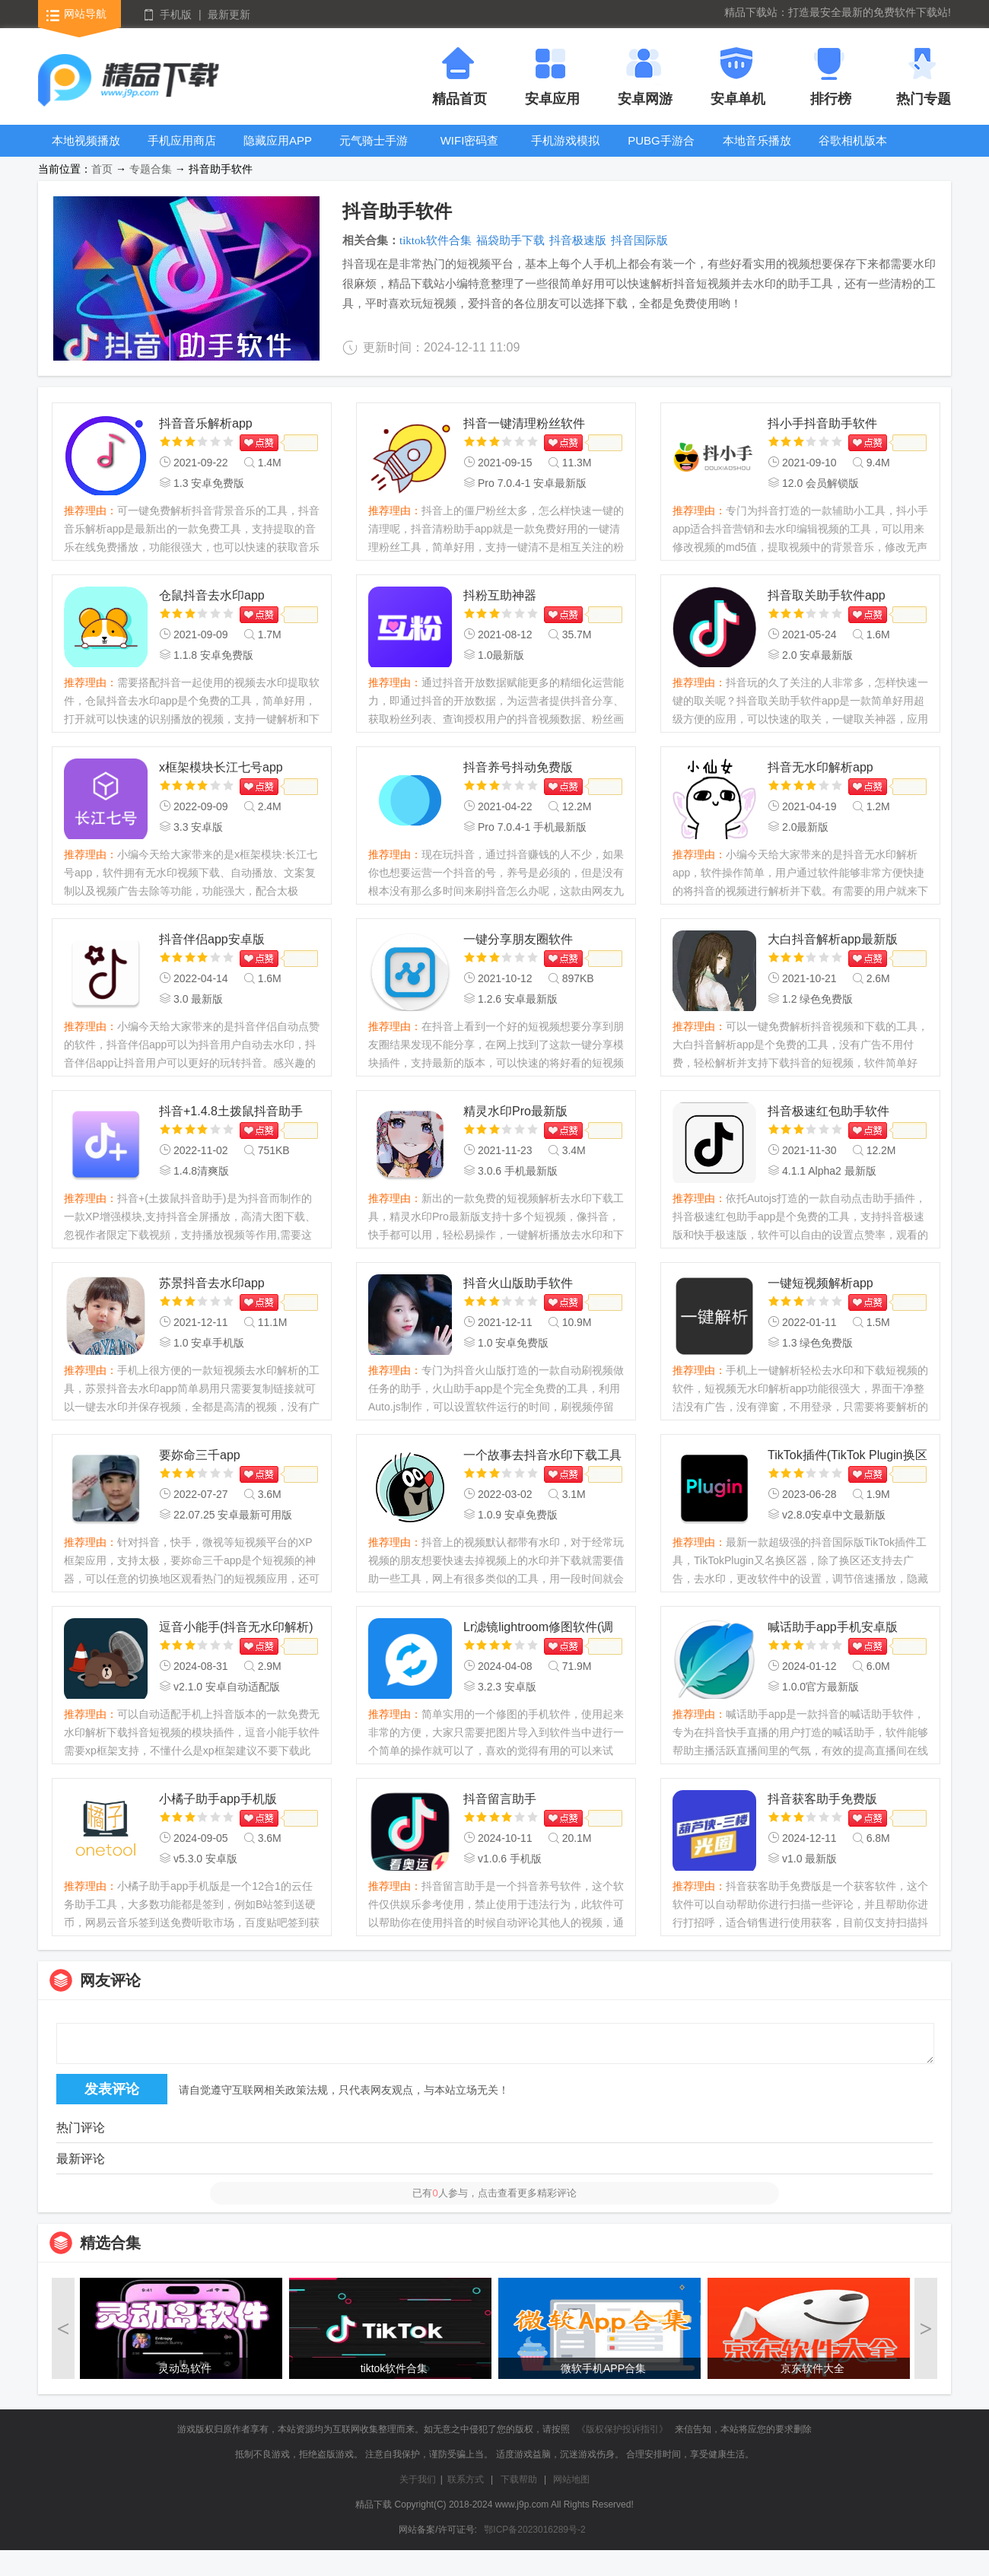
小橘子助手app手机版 (218, 1798)
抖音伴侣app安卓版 (212, 939)
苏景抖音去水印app (212, 1283)
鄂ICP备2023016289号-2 (534, 2529)
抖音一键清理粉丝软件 (524, 423)
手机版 (176, 14)
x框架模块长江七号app (221, 767)
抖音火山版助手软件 (518, 1283)
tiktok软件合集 (435, 240)
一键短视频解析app (820, 1283)
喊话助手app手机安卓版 (833, 1626)
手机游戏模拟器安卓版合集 (565, 152)
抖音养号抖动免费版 (518, 767)
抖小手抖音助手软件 (822, 423)
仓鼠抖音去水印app (212, 595)
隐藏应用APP (277, 140)
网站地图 (571, 2479)
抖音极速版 (577, 240)
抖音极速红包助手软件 (828, 1111)
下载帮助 (519, 2479)
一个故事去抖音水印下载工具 (542, 1455)
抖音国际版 (639, 240)
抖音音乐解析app (206, 423)
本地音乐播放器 (757, 152)
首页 (102, 169)
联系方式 (465, 2479)
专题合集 (150, 169)
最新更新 (229, 14)
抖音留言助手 (499, 1798)
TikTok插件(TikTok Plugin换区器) (847, 1457)
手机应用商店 (182, 140)
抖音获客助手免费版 (822, 1798)
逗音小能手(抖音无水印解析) (236, 1626)
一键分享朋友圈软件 (518, 939)
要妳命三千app (199, 1455)
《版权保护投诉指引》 (622, 2429)
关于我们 (417, 2479)
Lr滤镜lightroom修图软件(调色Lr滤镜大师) (538, 1628)
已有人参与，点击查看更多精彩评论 (494, 2193)
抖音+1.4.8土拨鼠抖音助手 (231, 1111)
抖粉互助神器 (499, 595)
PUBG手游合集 (661, 152)
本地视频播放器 (86, 152)
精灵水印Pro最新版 (515, 1111)
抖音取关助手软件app (827, 595)
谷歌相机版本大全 (853, 152)
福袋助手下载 (510, 240)
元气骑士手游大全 (373, 152)
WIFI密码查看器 (469, 152)
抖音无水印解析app (820, 767)
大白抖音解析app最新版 (833, 939)
